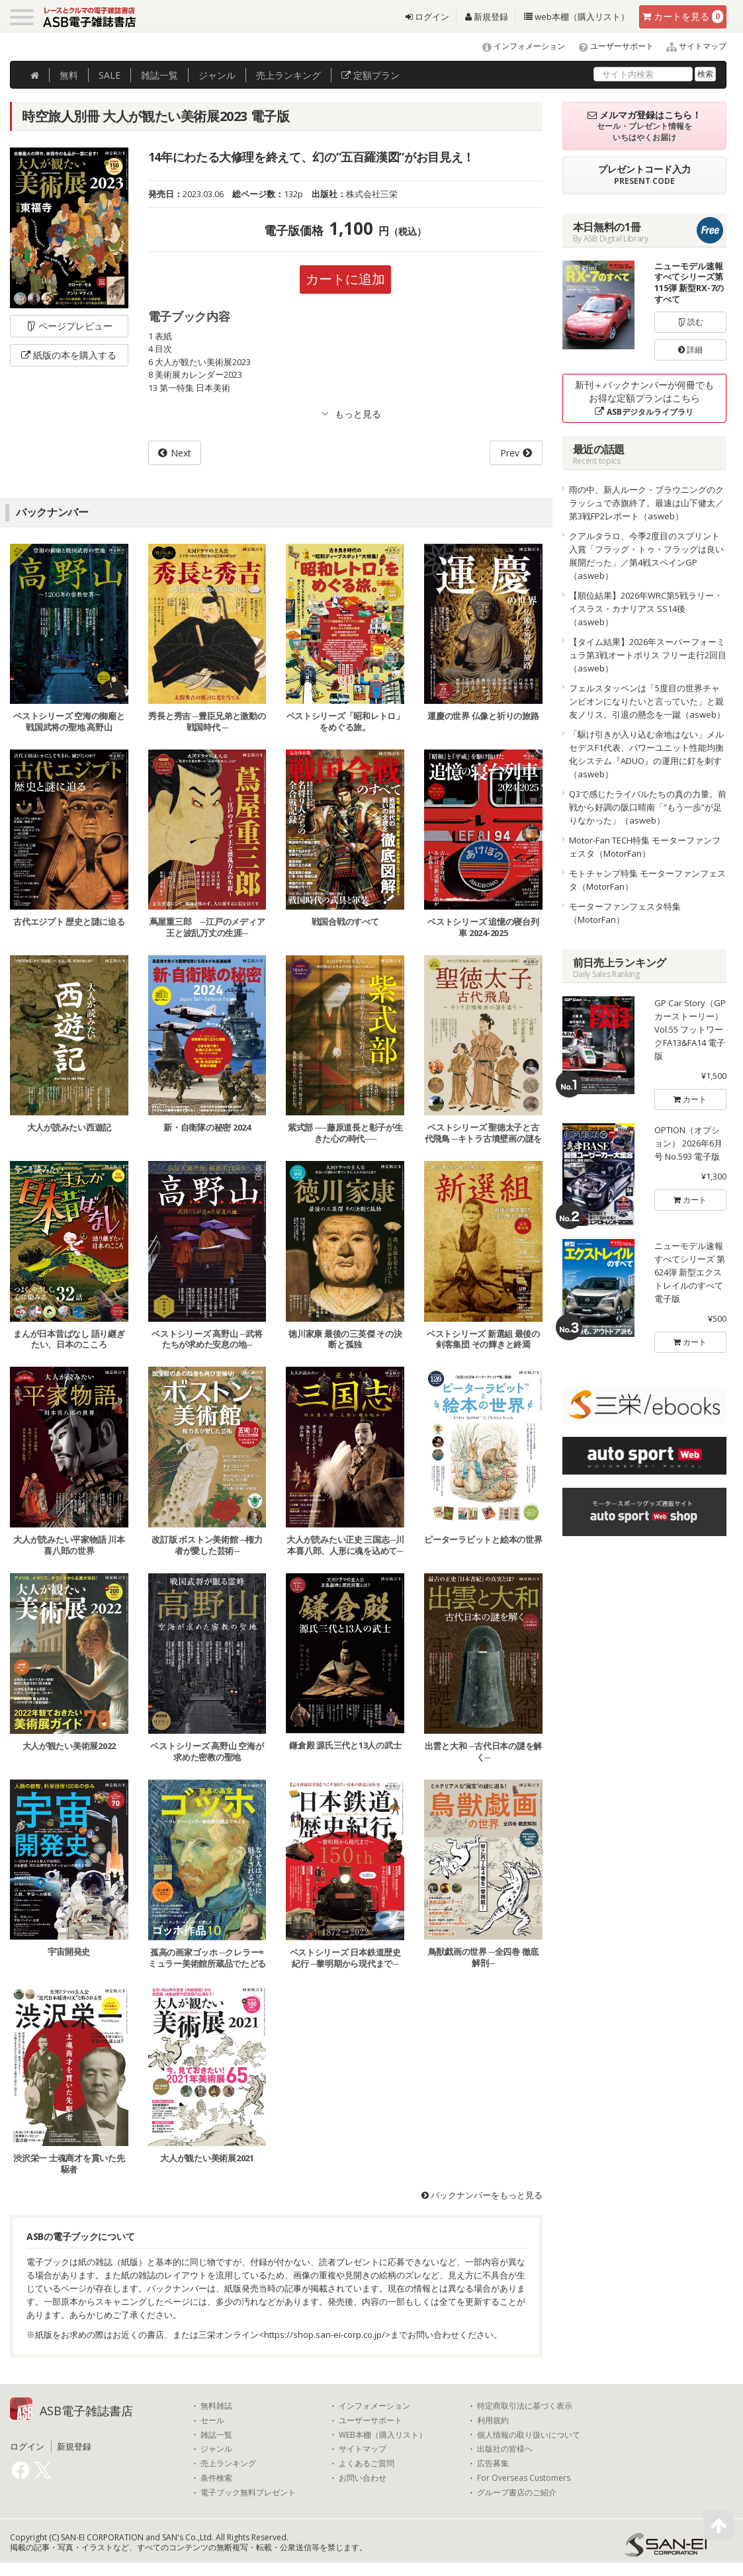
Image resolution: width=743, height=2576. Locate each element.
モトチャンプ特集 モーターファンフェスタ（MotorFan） (647, 879)
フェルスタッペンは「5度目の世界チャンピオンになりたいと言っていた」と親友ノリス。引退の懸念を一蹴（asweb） (647, 701)
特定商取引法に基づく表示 (524, 2406)
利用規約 (493, 2420)
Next (181, 453)
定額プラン (370, 75)
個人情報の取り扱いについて (528, 2435)
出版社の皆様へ (505, 2449)
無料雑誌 (216, 2406)
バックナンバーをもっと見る (482, 2195)
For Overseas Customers (523, 2478)
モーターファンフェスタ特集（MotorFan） (625, 912)
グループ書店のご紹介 (516, 2492)
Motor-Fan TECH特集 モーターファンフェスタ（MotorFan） (645, 846)
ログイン (427, 16)
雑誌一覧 (216, 2435)
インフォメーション (517, 46)
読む (690, 321)
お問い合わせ (362, 2478)
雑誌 (159, 75)
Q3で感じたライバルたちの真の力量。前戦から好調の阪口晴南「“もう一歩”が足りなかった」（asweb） (647, 807)
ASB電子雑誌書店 (86, 2411)
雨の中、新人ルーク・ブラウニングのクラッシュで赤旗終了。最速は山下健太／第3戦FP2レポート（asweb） (646, 503)
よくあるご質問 (366, 2463)
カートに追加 (345, 279)
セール (212, 2420)
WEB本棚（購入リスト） (383, 2435)
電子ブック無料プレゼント (248, 2492)
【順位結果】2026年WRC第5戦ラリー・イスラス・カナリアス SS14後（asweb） (645, 608)
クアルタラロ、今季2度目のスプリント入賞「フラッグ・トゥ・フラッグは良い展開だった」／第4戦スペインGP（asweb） (646, 555)
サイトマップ (691, 46)
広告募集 (493, 2463)
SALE (109, 75)
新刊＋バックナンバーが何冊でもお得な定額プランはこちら (644, 397)
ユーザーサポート (610, 46)
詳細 (690, 349)
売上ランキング (228, 2463)
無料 (69, 75)
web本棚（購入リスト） (576, 16)
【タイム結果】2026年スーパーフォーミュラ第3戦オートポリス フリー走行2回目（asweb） (647, 655)
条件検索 (216, 2478)
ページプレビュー (69, 326)
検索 (705, 73)
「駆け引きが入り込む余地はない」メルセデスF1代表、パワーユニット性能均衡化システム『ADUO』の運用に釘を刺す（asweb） (646, 754)
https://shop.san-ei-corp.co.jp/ (324, 2334)
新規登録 (486, 16)
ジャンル (217, 75)
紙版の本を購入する (68, 355)
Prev (509, 453)
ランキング (288, 75)
